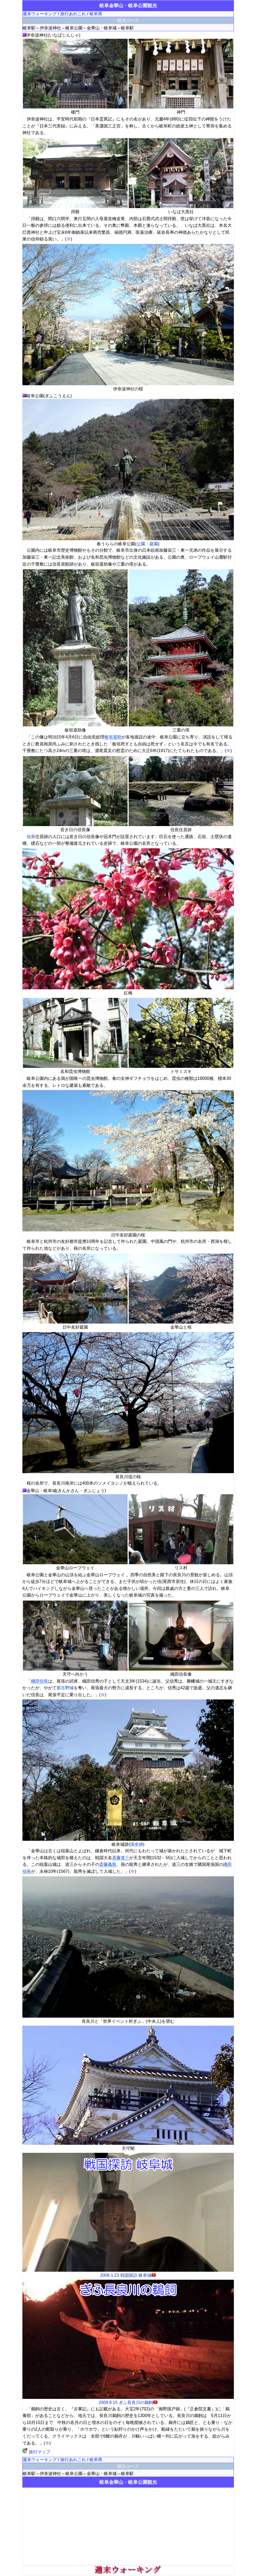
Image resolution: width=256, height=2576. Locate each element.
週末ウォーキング (40, 13)
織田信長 (39, 1681)
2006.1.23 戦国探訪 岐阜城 (128, 2273)
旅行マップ (36, 2452)
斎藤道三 (120, 1857)
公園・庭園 (147, 544)
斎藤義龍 (107, 1864)
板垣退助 (112, 737)
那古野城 (65, 1688)
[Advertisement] (128, 2526)
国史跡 (136, 1844)
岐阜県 (95, 13)
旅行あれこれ (73, 13)
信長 (31, 836)
